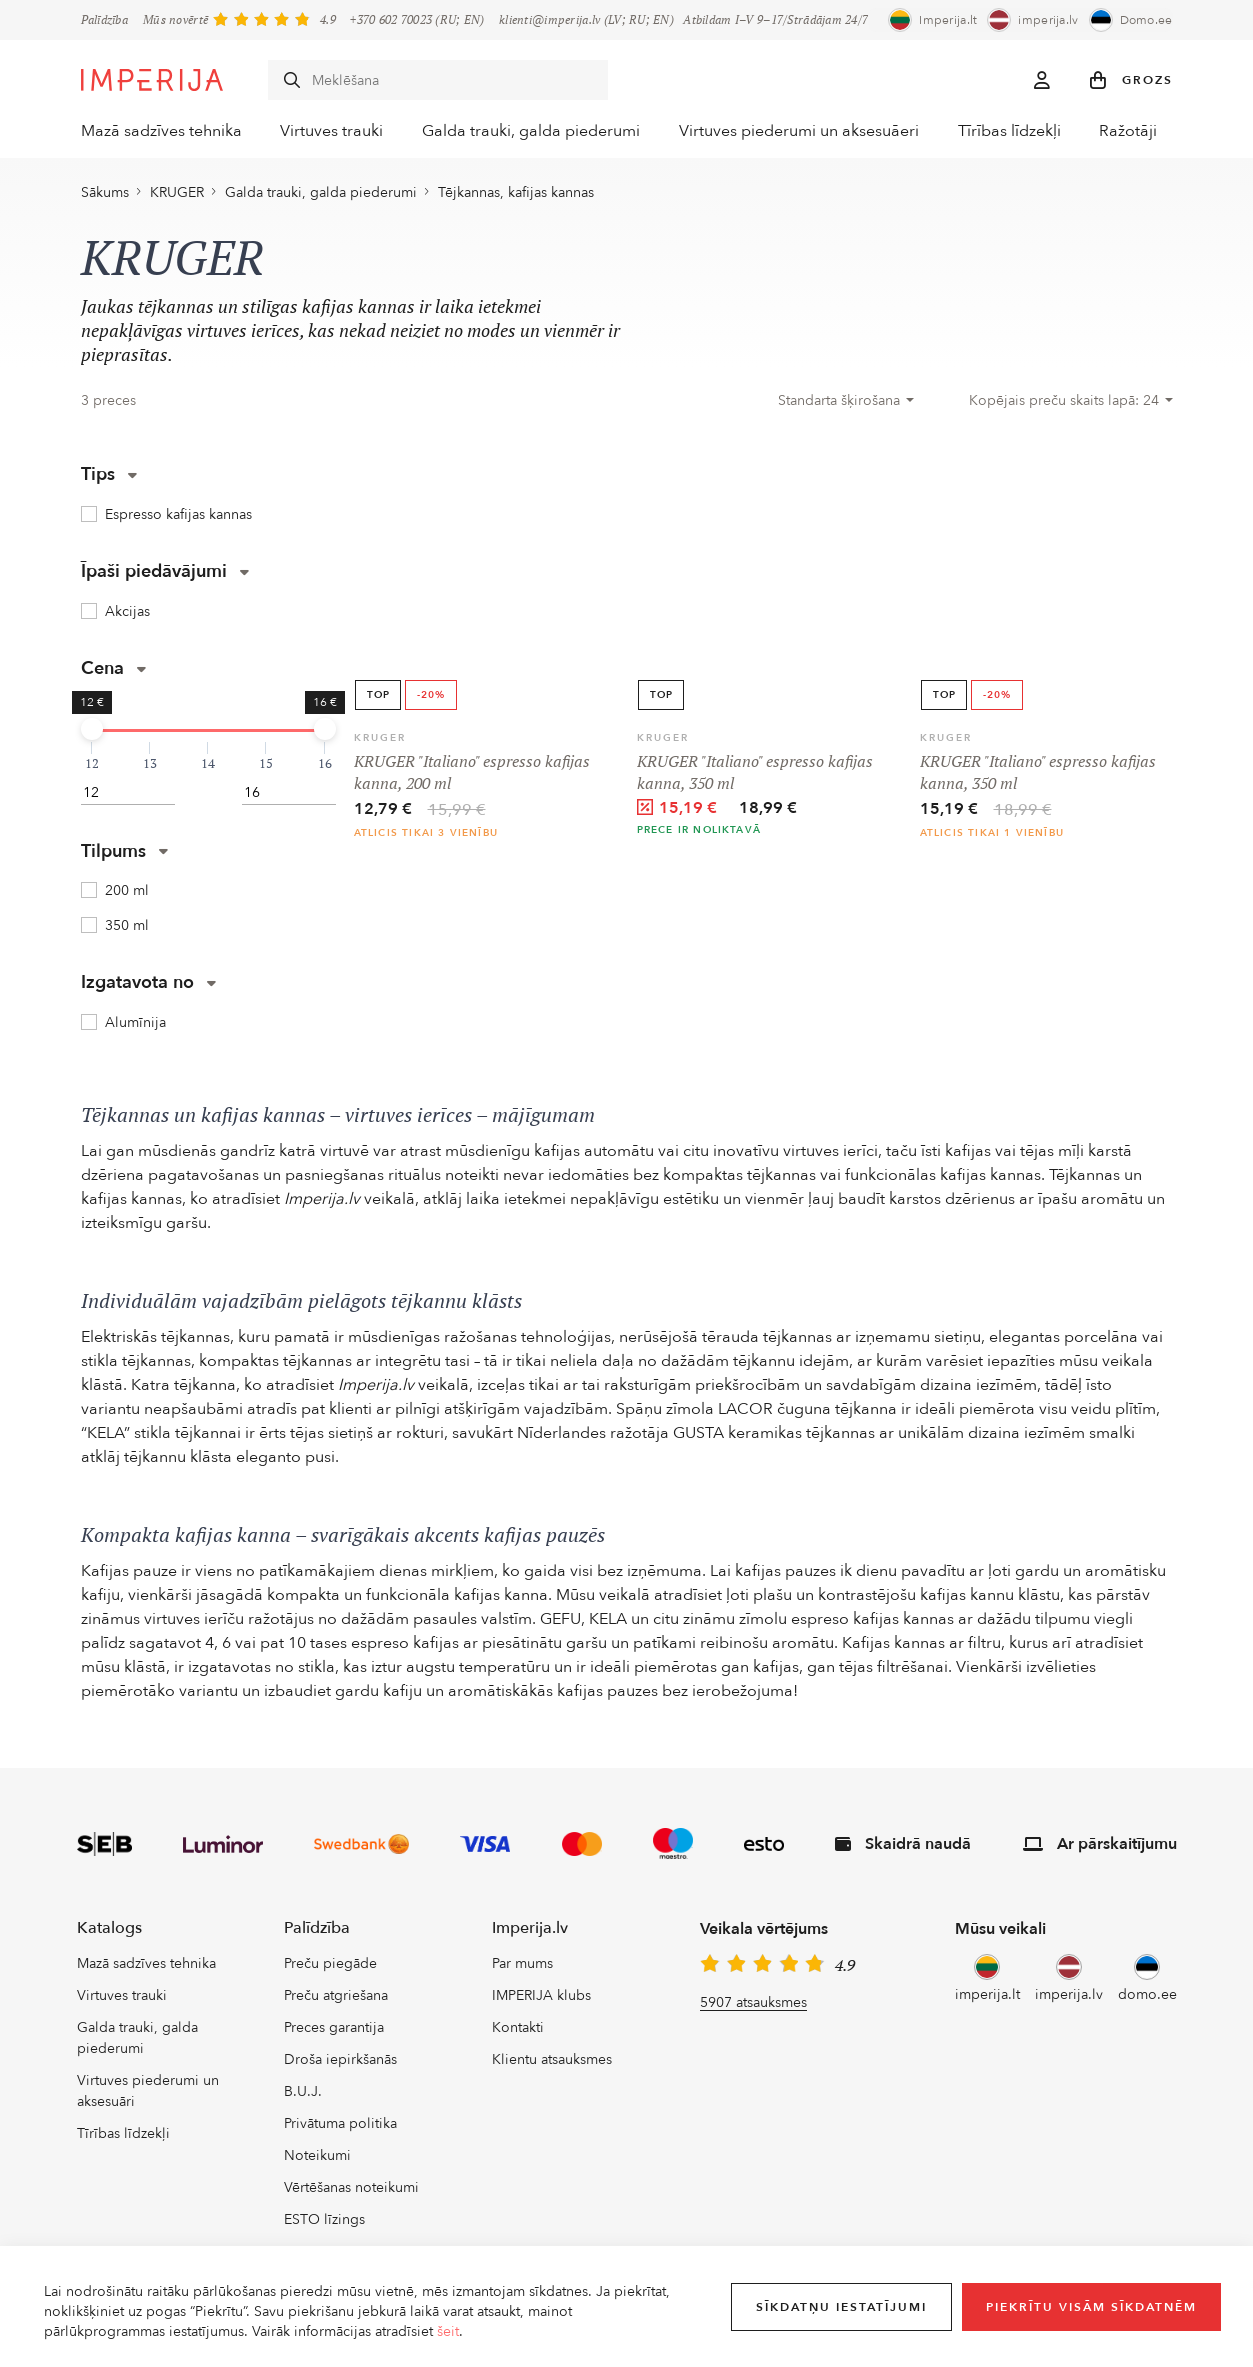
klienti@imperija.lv (549, 20)
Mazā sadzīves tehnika (153, 131)
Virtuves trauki (330, 131)
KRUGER (177, 197)
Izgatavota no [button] (148, 987)
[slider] (92, 733)
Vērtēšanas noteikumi (351, 2192)
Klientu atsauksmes (552, 2064)
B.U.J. (303, 2096)
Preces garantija (334, 2032)
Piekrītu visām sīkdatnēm (1091, 2307)
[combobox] (846, 405)
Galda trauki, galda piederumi (535, 131)
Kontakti (518, 2032)
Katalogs (109, 1933)
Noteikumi (317, 2160)
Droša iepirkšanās (340, 2064)
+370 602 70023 (391, 20)
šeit (448, 2331)
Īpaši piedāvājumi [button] (165, 575)
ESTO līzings (324, 2224)
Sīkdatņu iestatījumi (841, 2307)
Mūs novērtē (175, 19)
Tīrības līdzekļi (1014, 131)
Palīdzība (105, 20)
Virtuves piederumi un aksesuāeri (800, 131)
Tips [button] (109, 478)
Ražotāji (1145, 131)
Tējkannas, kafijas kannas (516, 197)
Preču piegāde (330, 1968)
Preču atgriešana (336, 2000)
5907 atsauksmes (753, 2007)
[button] (1131, 80)
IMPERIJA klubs (541, 2000)
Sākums (105, 197)
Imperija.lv (530, 1933)
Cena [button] (113, 672)
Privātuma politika (340, 2128)
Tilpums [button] (124, 855)
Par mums (522, 1968)
